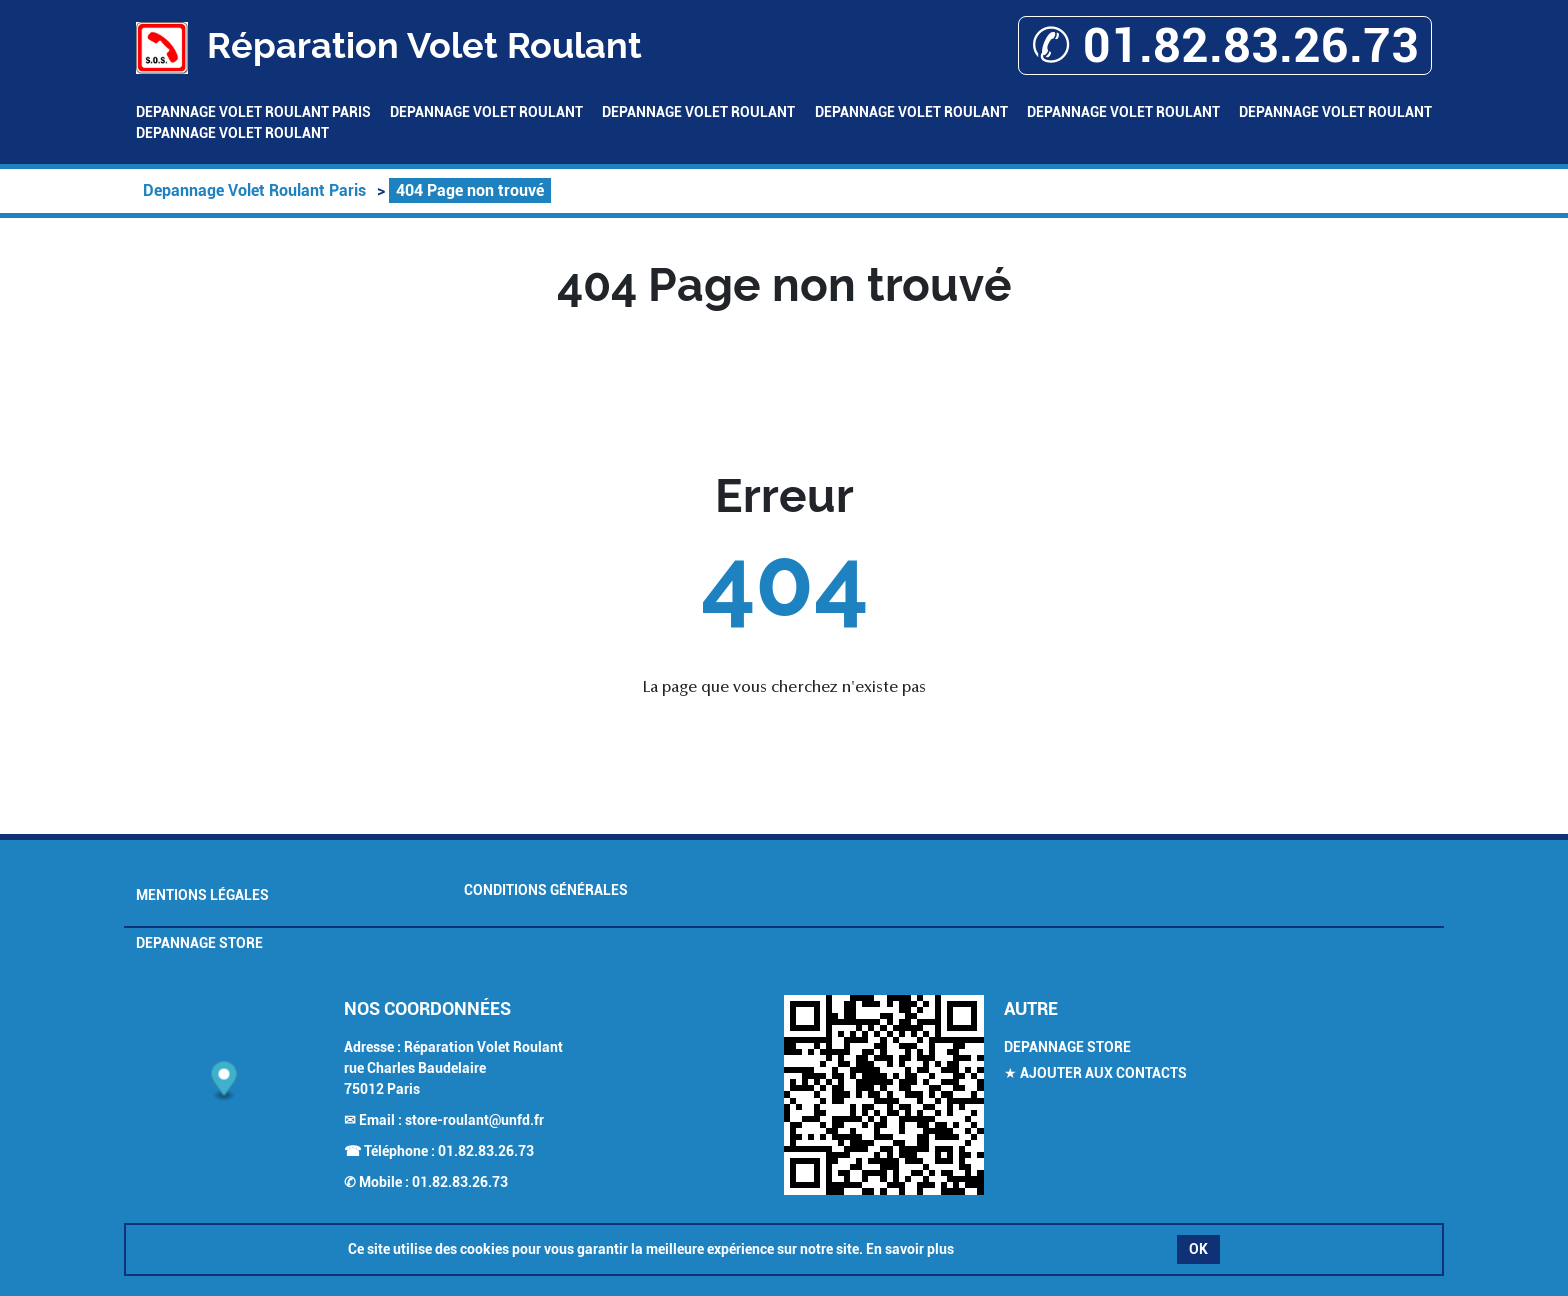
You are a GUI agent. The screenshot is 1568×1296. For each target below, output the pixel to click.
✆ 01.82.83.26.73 (1225, 45)
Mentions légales (202, 895)
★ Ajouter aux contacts (1095, 1073)
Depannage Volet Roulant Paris (253, 112)
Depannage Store (199, 943)
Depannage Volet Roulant (486, 112)
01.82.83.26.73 (486, 1151)
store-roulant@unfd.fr (474, 1120)
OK (1198, 1249)
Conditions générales (546, 890)
